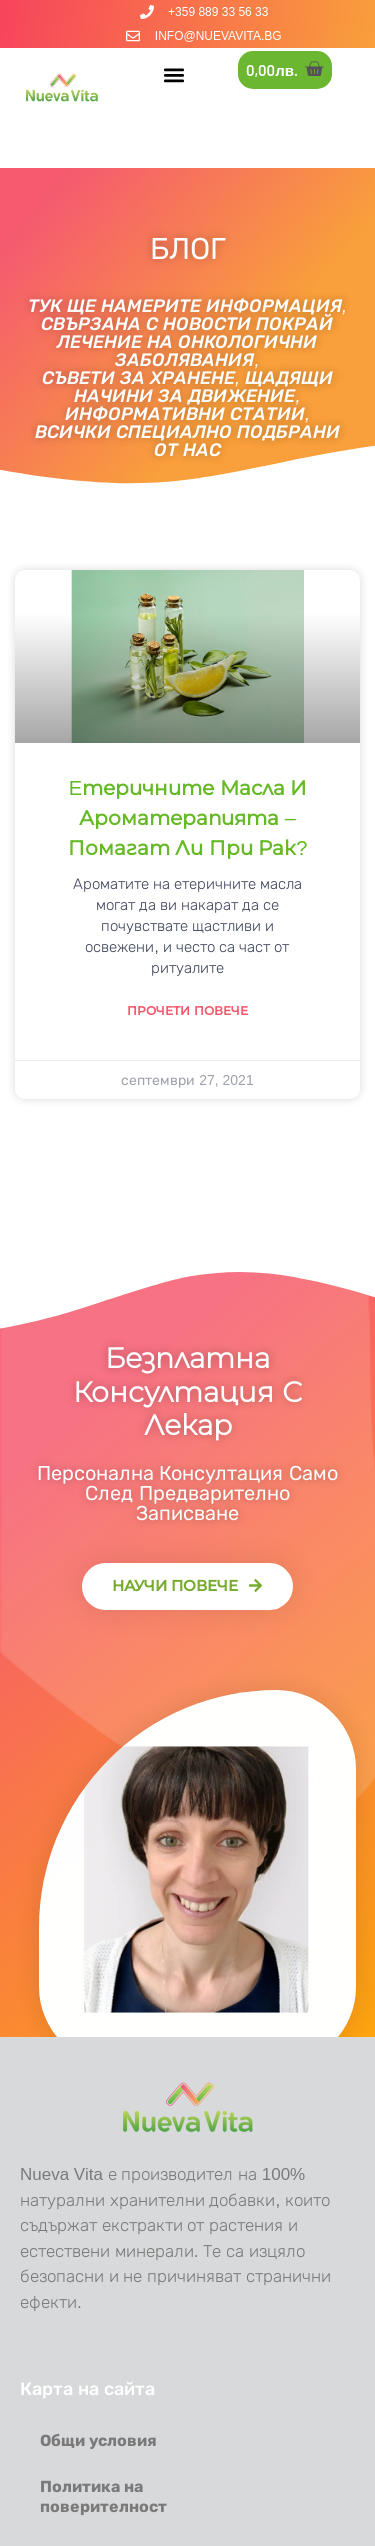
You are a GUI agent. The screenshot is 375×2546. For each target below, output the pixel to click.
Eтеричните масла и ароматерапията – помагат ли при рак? (188, 818)
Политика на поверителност (103, 2496)
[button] (174, 74)
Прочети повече (187, 1011)
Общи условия (98, 2440)
